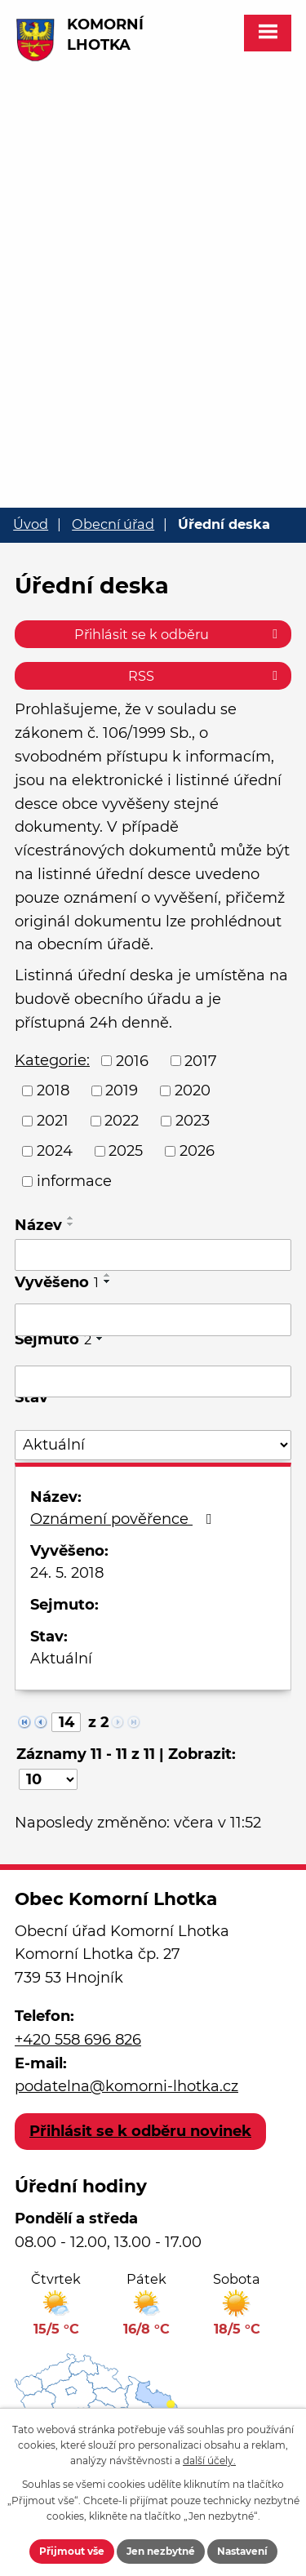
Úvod (30, 524)
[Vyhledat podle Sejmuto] (153, 1382)
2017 (200, 1060)
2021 (53, 1121)
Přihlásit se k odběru (178, 634)
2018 (53, 1090)
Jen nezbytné (160, 2551)
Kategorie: (52, 1060)
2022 (121, 1121)
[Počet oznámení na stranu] (48, 1779)
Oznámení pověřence (124, 1519)
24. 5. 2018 (67, 1573)
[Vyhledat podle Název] (153, 1255)
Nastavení (242, 2551)
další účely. (209, 2460)
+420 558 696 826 (78, 2040)
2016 (132, 1060)
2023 (192, 1121)
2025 (126, 1151)
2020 (193, 1090)
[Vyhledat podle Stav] (153, 1445)
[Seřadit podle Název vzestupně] (71, 1218)
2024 (55, 1151)
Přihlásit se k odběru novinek (140, 2131)
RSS (205, 676)
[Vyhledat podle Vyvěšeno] (153, 1320)
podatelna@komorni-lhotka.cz (126, 2086)
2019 (121, 1090)
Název (38, 1225)
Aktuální (61, 1659)
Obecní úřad (113, 524)
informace (74, 1181)
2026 (197, 1151)
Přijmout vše (71, 2551)
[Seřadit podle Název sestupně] (71, 1224)
